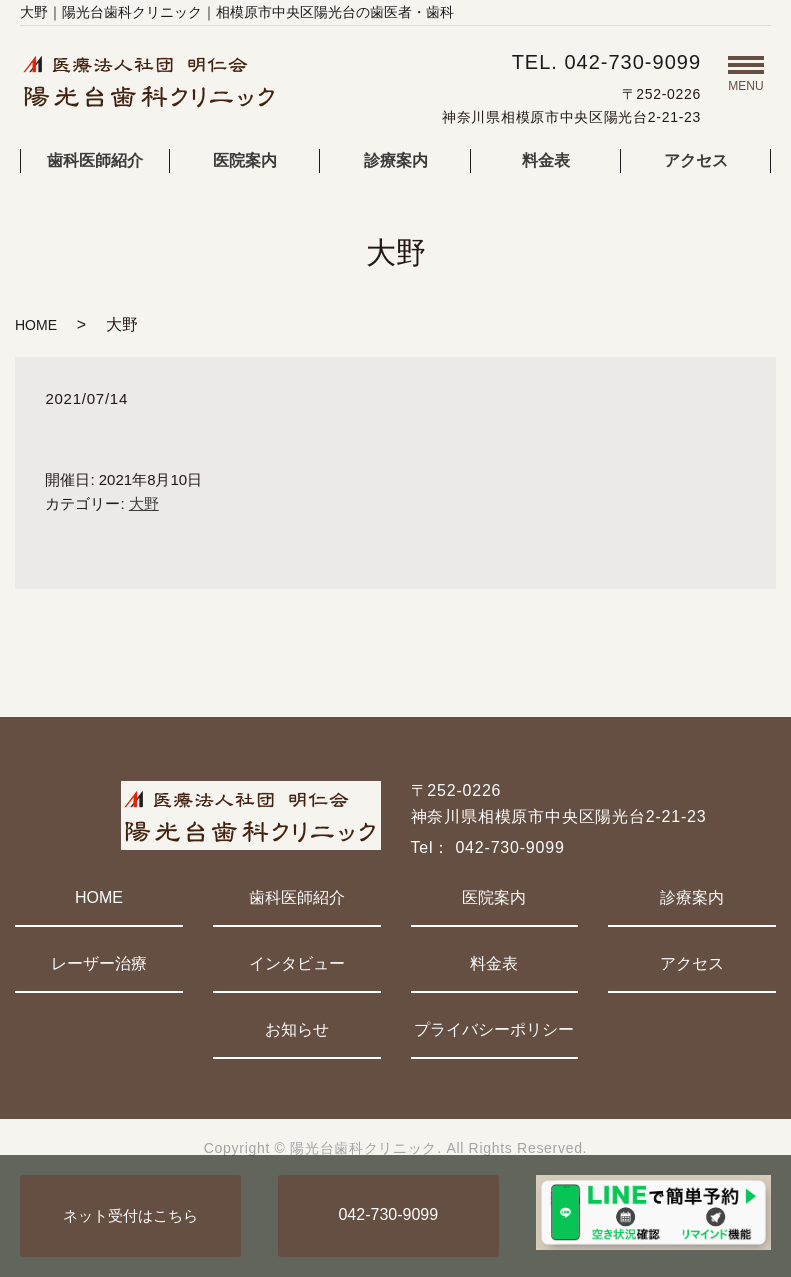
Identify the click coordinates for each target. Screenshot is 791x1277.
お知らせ (297, 1029)
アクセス (696, 160)
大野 (144, 503)
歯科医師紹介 (95, 160)
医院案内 (245, 160)
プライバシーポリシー (494, 1029)
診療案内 (396, 160)
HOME (36, 325)
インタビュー (297, 963)
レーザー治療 (99, 963)
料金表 (546, 160)
